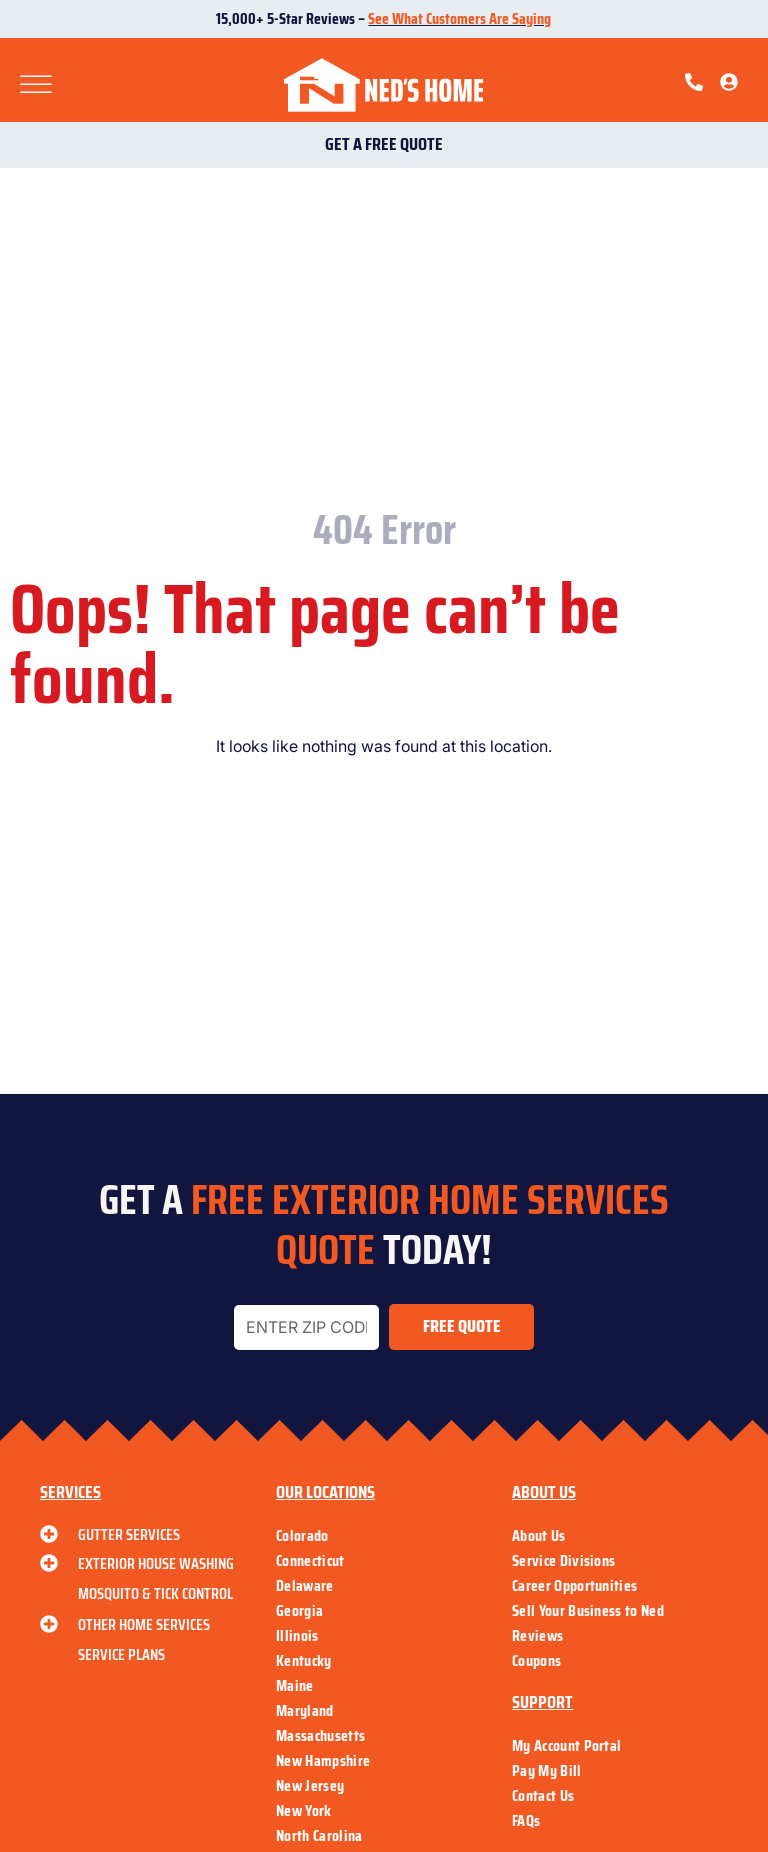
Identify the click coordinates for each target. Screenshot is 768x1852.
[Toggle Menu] (36, 85)
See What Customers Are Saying (459, 18)
